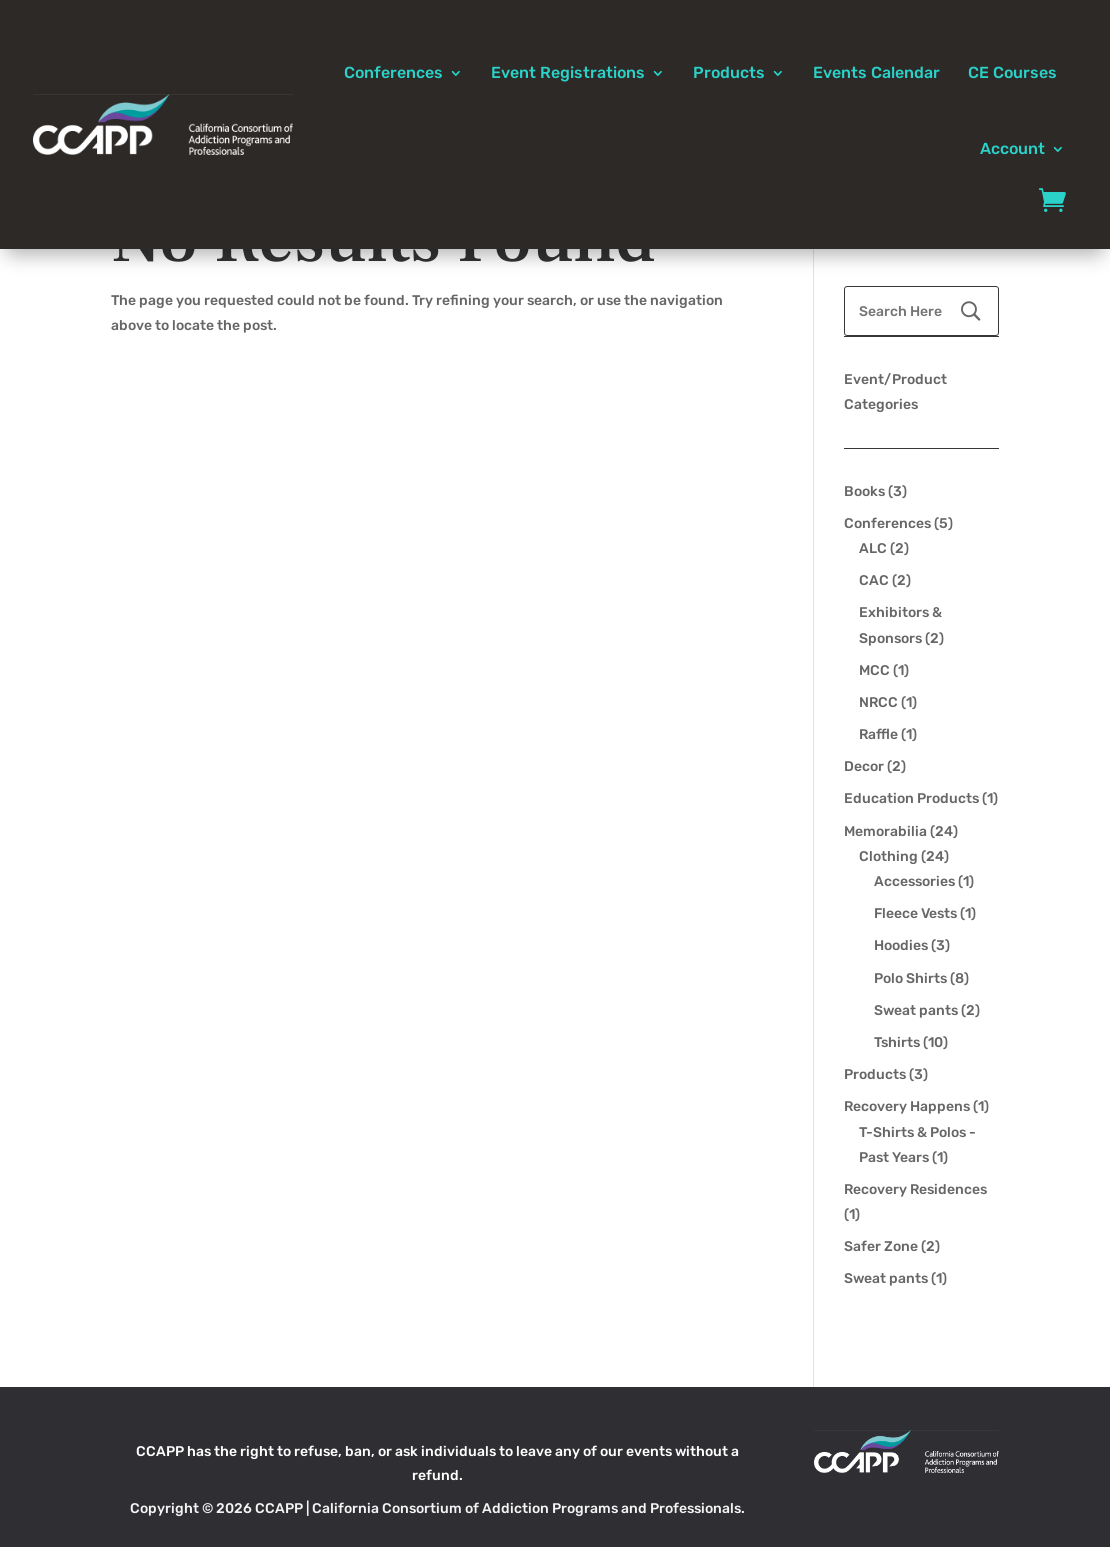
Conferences (393, 72)
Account (1012, 148)
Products (729, 72)
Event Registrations (568, 72)
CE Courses (1012, 72)
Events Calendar (876, 72)
